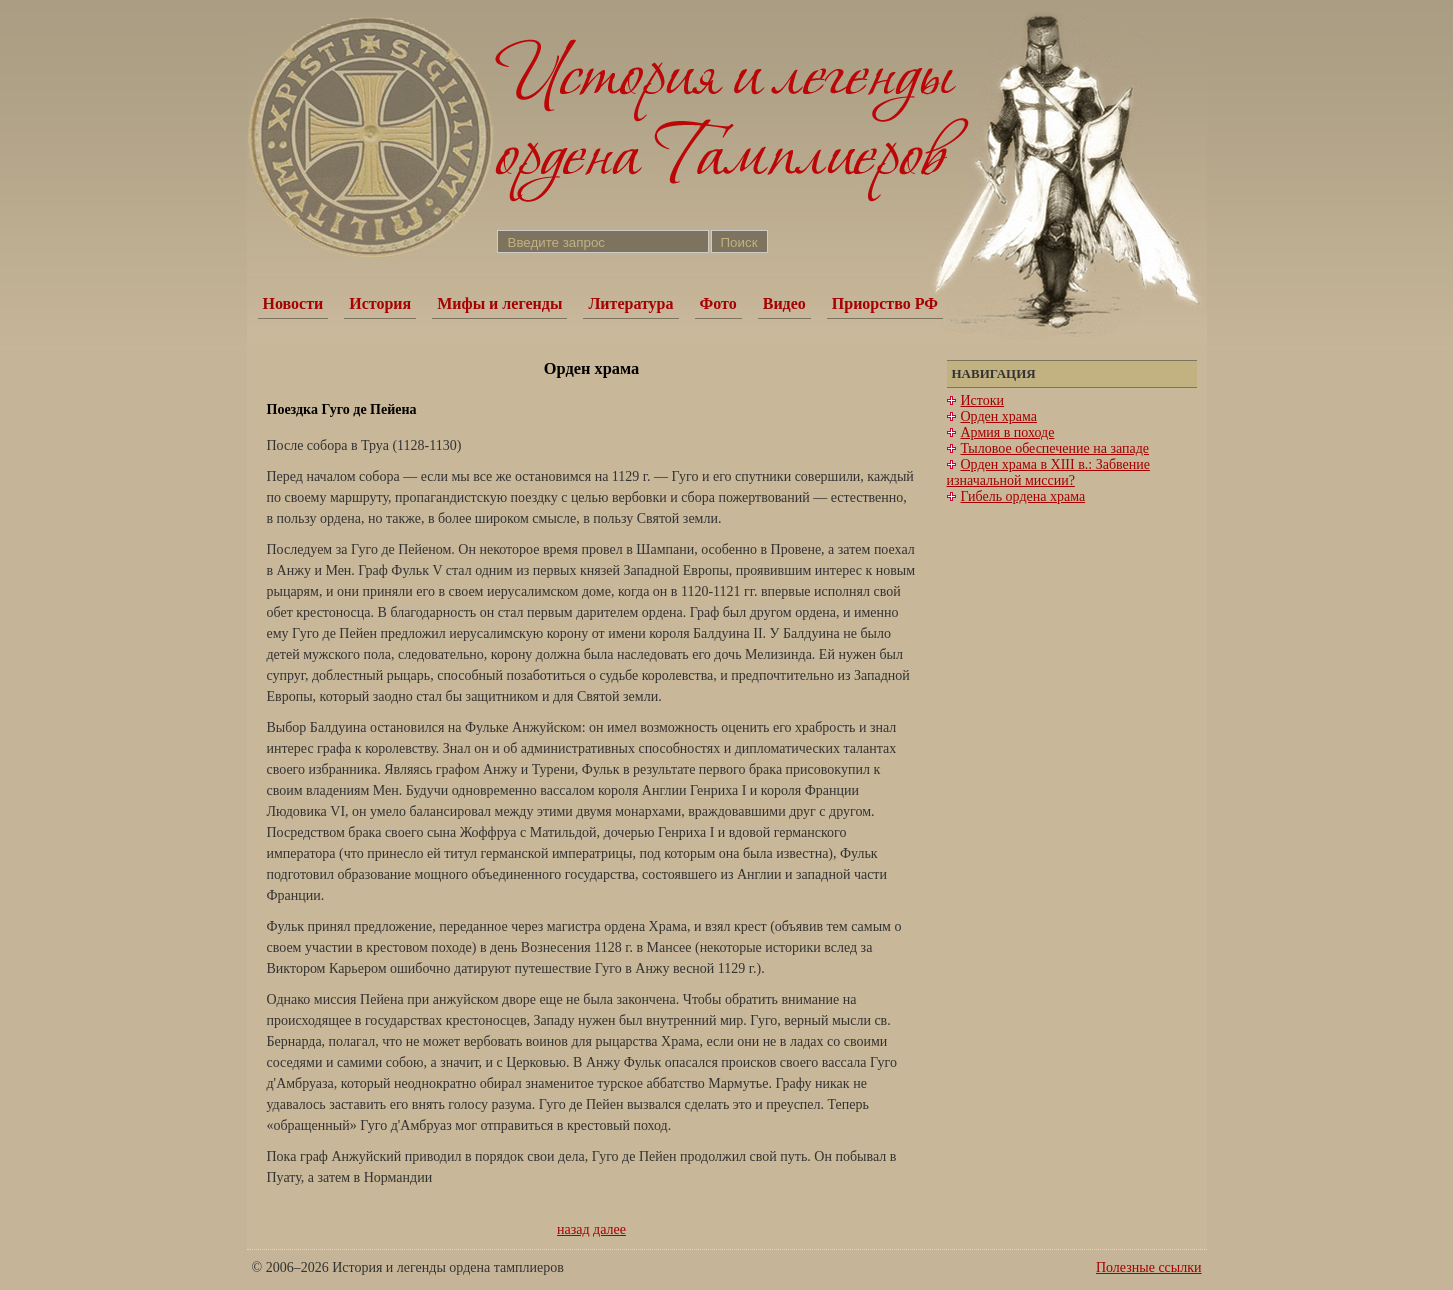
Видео (784, 303)
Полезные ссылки (1149, 1267)
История (380, 303)
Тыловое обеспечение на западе (1055, 448)
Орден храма (999, 416)
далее (609, 1229)
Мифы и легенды (499, 303)
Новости (293, 303)
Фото (718, 303)
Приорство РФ (885, 303)
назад (573, 1229)
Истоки (983, 400)
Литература (630, 303)
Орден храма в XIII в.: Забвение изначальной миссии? (1048, 472)
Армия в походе (1008, 432)
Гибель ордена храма (1023, 496)
